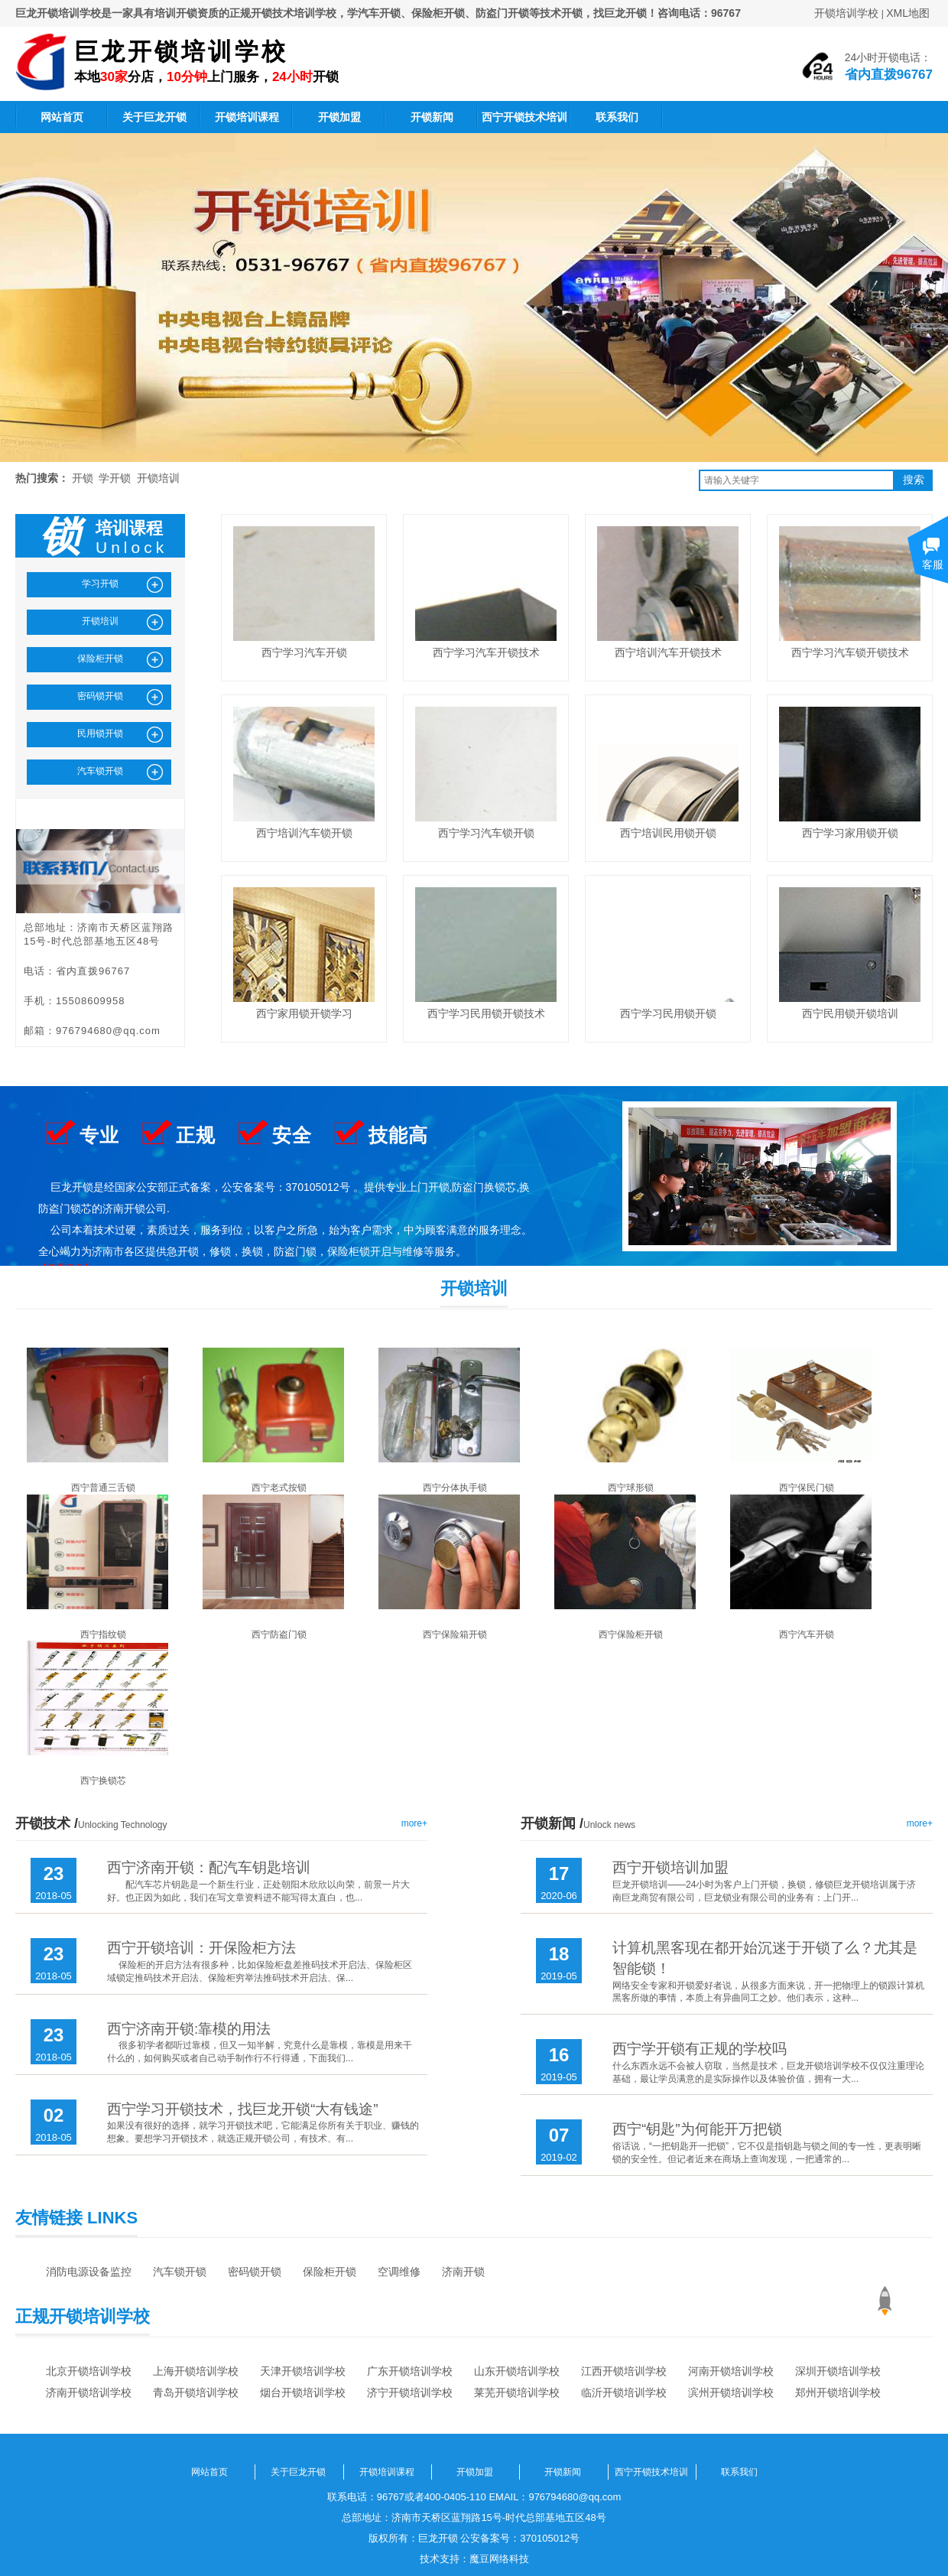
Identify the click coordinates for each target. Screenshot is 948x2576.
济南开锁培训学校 (88, 2392)
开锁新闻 (432, 117)
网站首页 (62, 117)
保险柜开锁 (329, 2271)
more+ (414, 1823)
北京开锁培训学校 (88, 2371)
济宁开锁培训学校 (410, 2392)
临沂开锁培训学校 (624, 2392)
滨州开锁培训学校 (731, 2392)
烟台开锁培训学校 (303, 2392)
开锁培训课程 (247, 117)
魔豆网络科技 (499, 2559)
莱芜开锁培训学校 (517, 2392)
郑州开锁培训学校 (838, 2392)
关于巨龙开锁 (154, 117)
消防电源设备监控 (88, 2271)
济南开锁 (463, 2271)
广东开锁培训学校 (410, 2371)
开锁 (82, 478)
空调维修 (399, 2271)
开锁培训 (158, 478)
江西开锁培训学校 (624, 2371)
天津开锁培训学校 (303, 2371)
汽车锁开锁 (179, 2271)
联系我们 (617, 117)
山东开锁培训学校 (517, 2371)
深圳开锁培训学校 (838, 2371)
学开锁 (115, 478)
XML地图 (908, 13)
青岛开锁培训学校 (196, 2392)
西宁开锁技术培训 (524, 117)
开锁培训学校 (846, 13)
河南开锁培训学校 (731, 2371)
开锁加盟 (339, 117)
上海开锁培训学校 (196, 2371)
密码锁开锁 (254, 2271)
